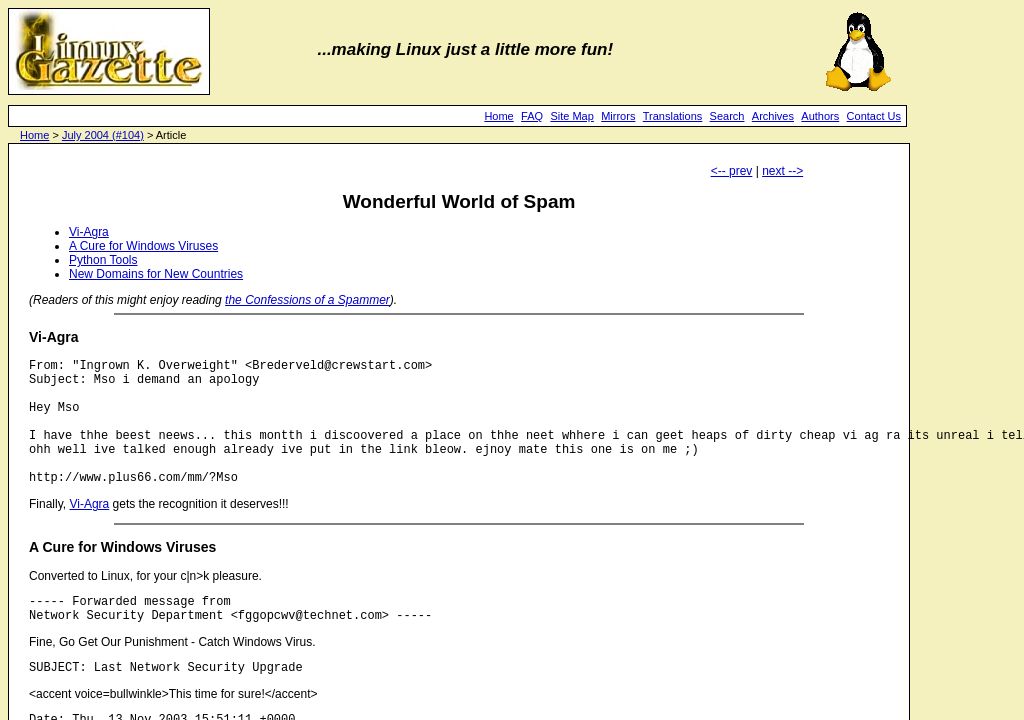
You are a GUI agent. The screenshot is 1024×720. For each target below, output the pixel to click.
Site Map (571, 116)
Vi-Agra (89, 232)
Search (727, 116)
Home (498, 116)
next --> (782, 171)
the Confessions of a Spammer (307, 300)
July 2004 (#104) (103, 135)
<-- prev (732, 171)
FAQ (532, 116)
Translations (673, 116)
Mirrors (618, 116)
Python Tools (103, 260)
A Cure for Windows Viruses (143, 246)
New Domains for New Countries (156, 274)
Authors (820, 116)
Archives (773, 116)
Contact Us (874, 116)
